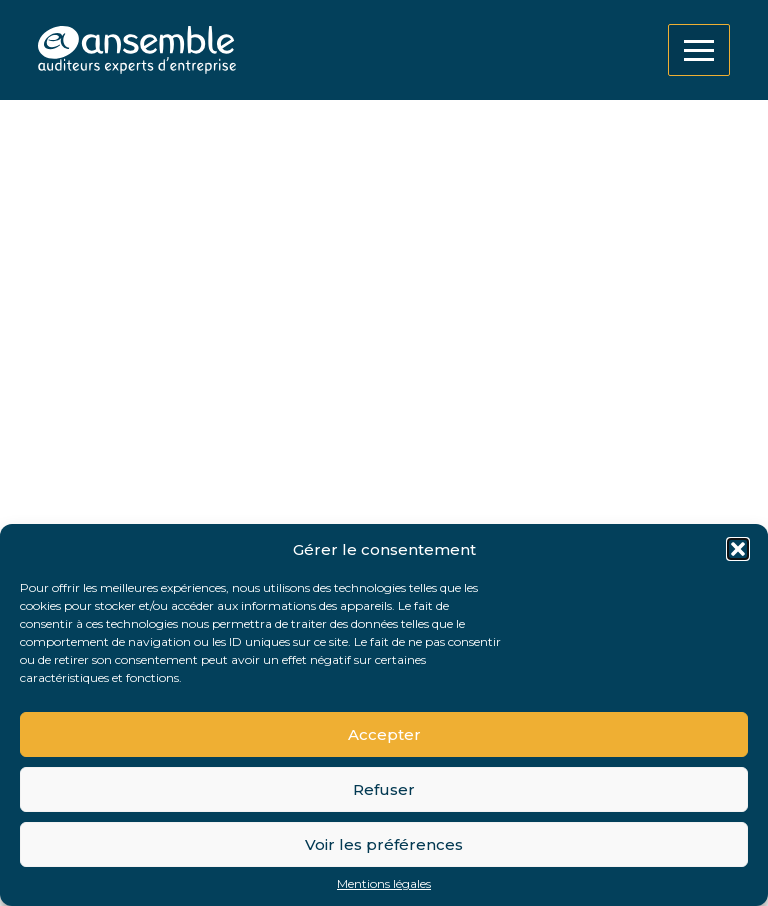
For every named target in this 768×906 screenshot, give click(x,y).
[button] (738, 549)
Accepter (384, 734)
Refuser (384, 789)
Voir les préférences (384, 844)
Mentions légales (384, 884)
